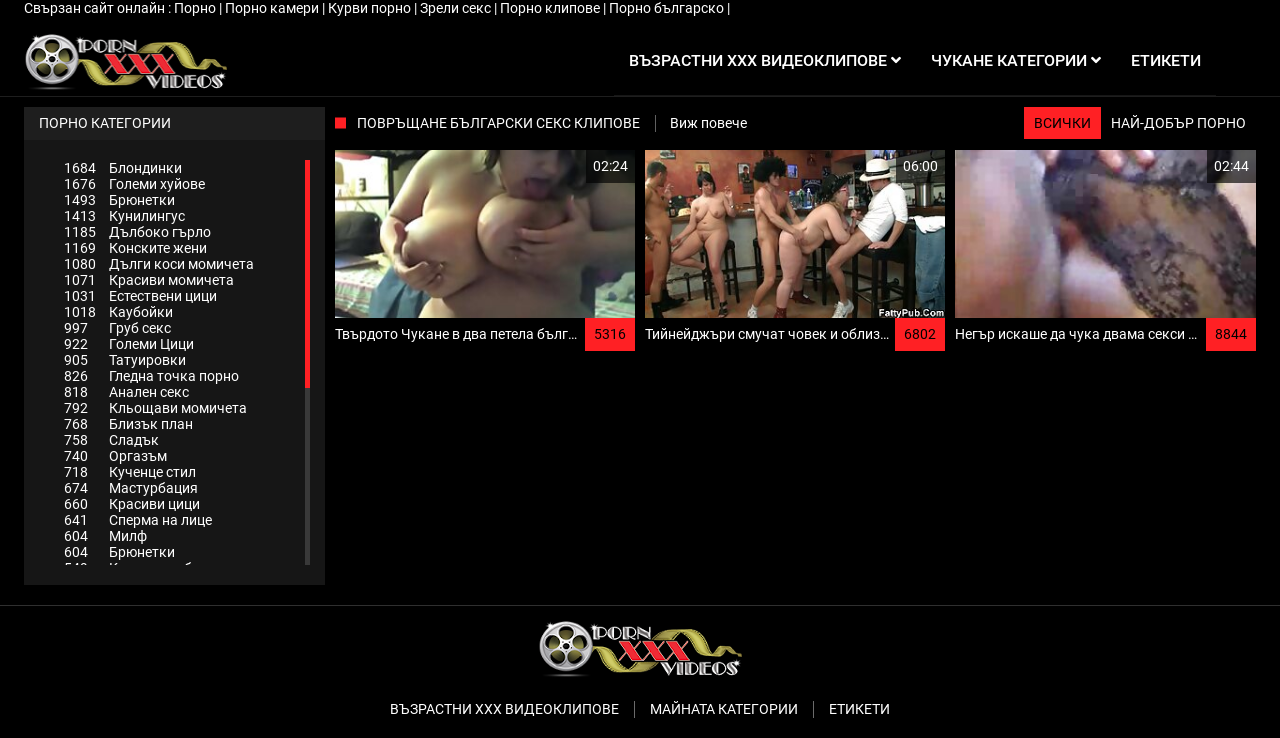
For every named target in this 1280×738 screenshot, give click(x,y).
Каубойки (118, 312)
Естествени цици (140, 296)
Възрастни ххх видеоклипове (504, 709)
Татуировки (125, 360)
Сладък (111, 440)
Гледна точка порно (151, 376)
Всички (1062, 123)
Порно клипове (551, 8)
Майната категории (724, 709)
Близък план (128, 424)
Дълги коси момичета (159, 264)
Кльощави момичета (155, 408)
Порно (196, 8)
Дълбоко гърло (137, 232)
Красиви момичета (149, 280)
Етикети (859, 709)
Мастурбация (131, 488)
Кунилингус (124, 216)
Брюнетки (119, 200)
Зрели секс (457, 8)
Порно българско (668, 8)
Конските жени (135, 248)
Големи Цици (129, 344)
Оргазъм (115, 456)
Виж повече (708, 123)
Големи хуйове (134, 184)
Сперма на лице (138, 520)
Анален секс (126, 392)
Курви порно (371, 8)
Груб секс (117, 328)
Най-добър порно (1178, 123)
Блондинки (123, 168)
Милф (105, 536)
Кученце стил (130, 472)
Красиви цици (132, 504)
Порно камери (273, 8)
